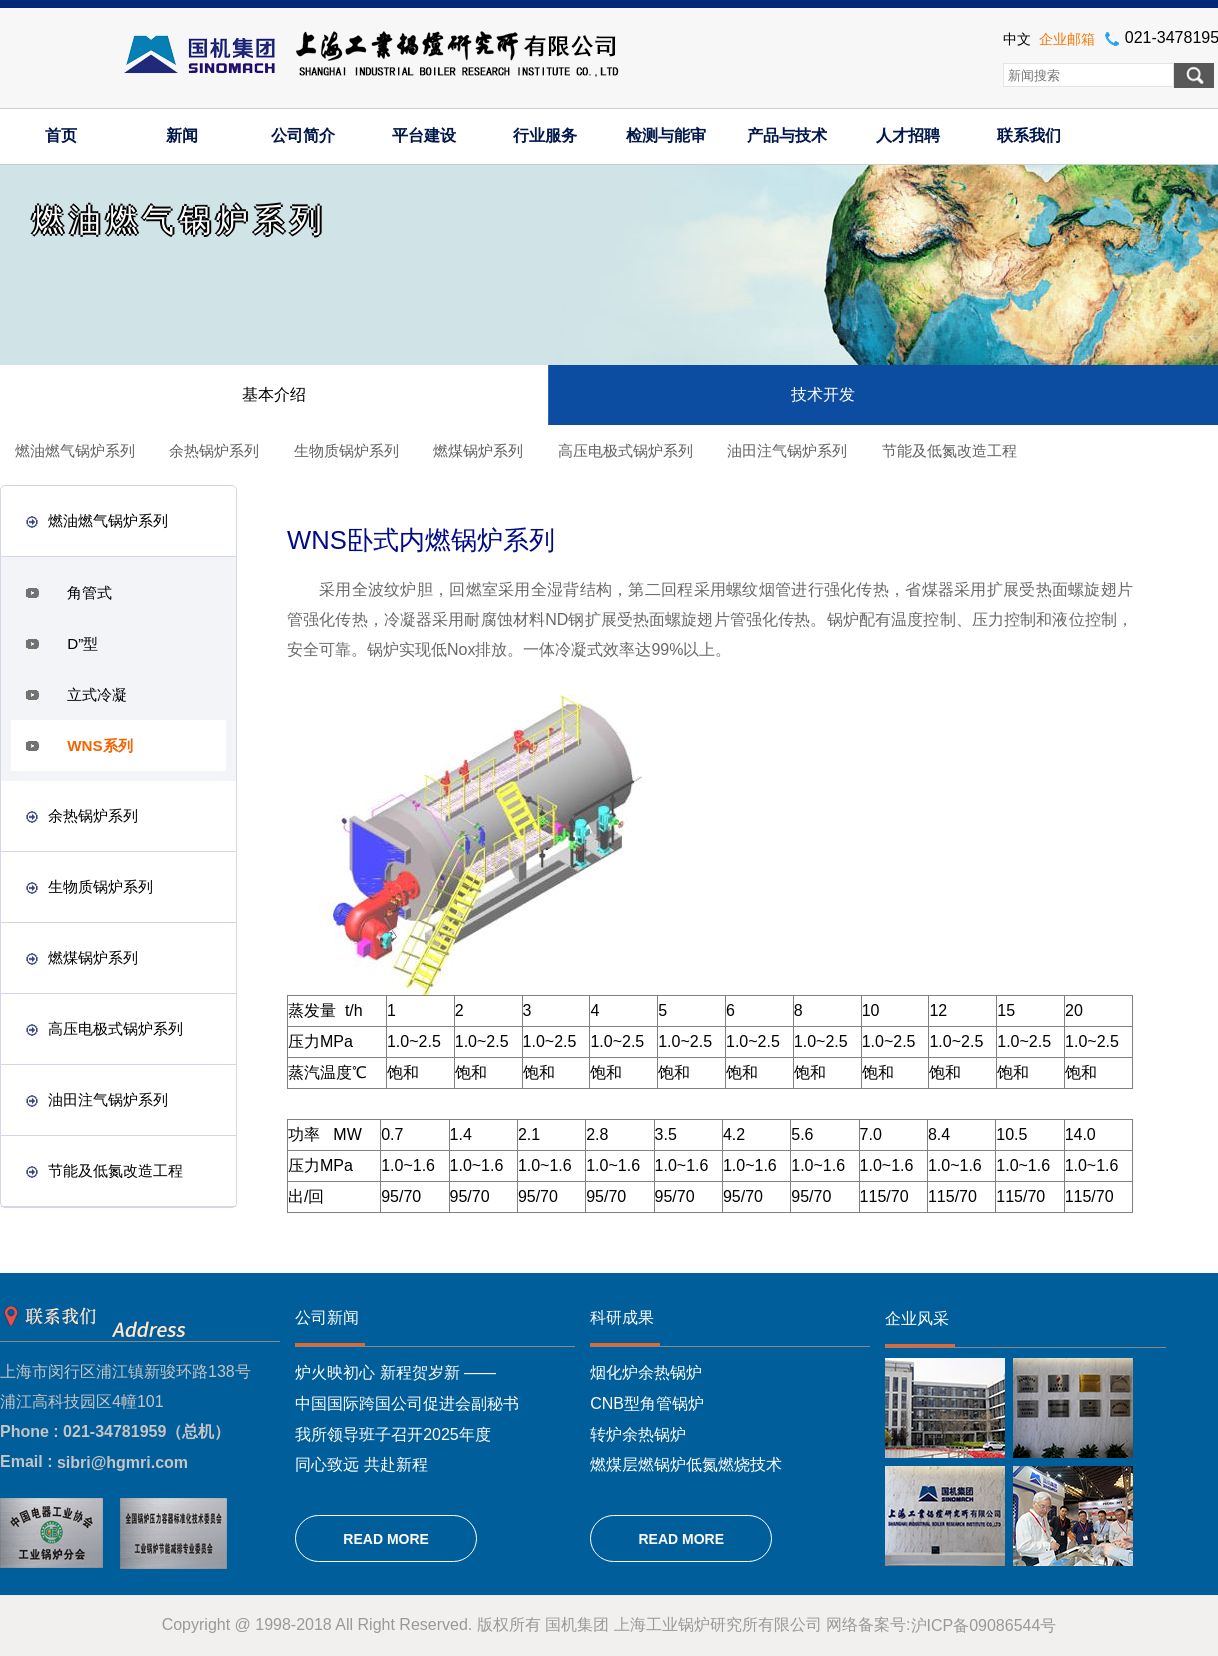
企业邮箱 (1067, 39)
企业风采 (917, 1318)
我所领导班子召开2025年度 (393, 1433)
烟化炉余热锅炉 (646, 1372)
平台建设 (424, 135)
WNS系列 (99, 745)
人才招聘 (908, 135)
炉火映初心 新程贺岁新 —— (395, 1372)
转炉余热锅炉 (638, 1433)
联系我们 (1029, 135)
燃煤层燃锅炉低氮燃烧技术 (686, 1464)
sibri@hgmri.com (122, 1462)
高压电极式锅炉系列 (625, 450)
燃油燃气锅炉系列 (75, 450)
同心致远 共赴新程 (361, 1464)
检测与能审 (666, 135)
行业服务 (545, 135)
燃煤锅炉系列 (478, 450)
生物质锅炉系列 (346, 450)
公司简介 (303, 135)
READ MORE (386, 1539)
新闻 (182, 135)
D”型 (82, 643)
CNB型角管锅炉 (647, 1403)
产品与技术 (787, 135)
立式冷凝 (97, 694)
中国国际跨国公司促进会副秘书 (407, 1403)
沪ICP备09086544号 (984, 1625)
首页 (61, 135)
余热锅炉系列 (214, 450)
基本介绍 (274, 394)
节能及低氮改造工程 (949, 450)
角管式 (89, 592)
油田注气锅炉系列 (787, 450)
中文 (1017, 39)
